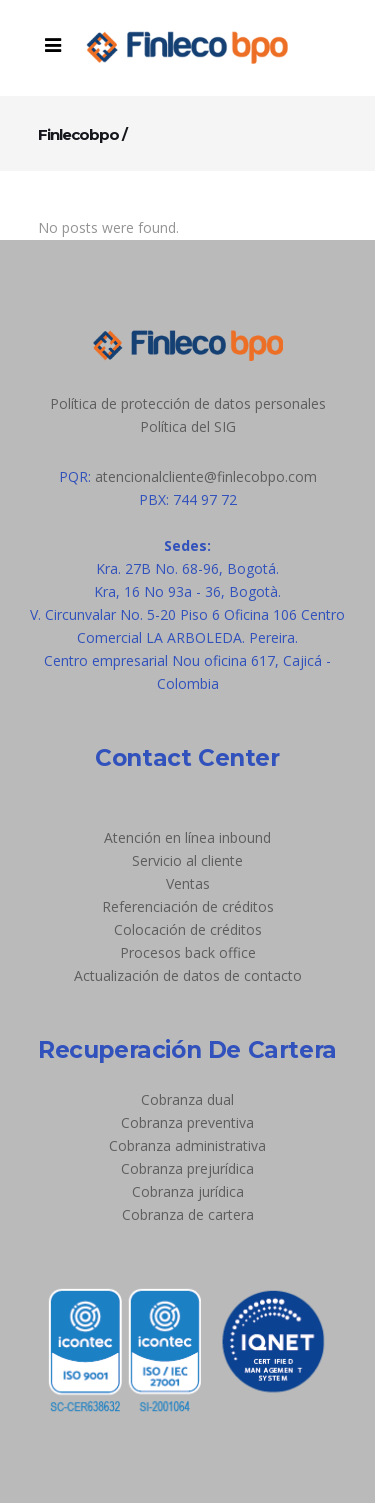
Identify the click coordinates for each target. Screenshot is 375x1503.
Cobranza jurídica (188, 1191)
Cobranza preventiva (187, 1122)
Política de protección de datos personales (188, 403)
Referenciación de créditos (188, 906)
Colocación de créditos (188, 929)
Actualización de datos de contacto (188, 975)
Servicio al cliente (187, 860)
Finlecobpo (78, 134)
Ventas (188, 883)
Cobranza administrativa (187, 1145)
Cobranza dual (187, 1099)
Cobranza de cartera (188, 1214)
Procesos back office (188, 952)
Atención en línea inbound (187, 837)
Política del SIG (188, 426)
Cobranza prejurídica (187, 1168)
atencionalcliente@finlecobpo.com (206, 476)
